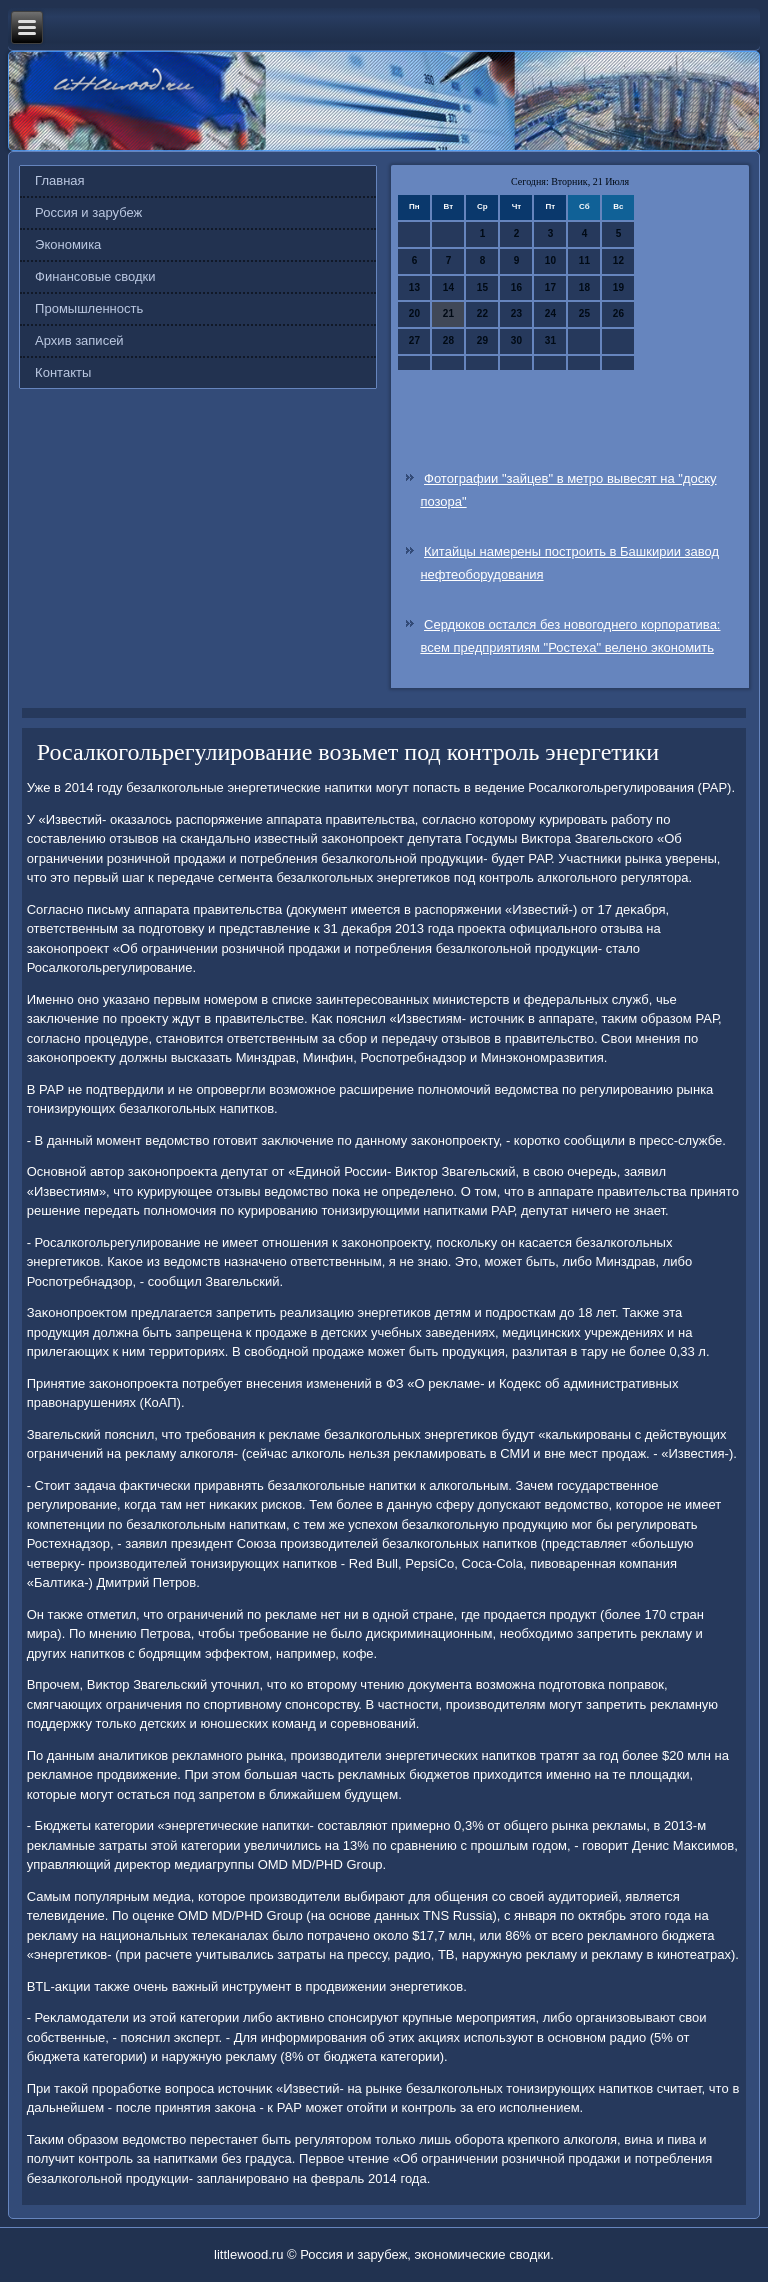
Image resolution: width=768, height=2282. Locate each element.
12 (618, 260)
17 (550, 287)
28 (448, 340)
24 (550, 313)
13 (414, 287)
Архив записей (79, 340)
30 (516, 340)
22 (482, 313)
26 (618, 313)
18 (584, 287)
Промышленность (89, 308)
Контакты (63, 372)
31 (550, 340)
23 (516, 313)
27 (414, 340)
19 (618, 287)
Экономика (68, 244)
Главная (59, 180)
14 (448, 287)
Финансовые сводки (95, 276)
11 (584, 260)
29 (482, 340)
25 (584, 313)
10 (550, 260)
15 (482, 287)
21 (448, 313)
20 (414, 313)
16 (516, 287)
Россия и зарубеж (88, 212)
